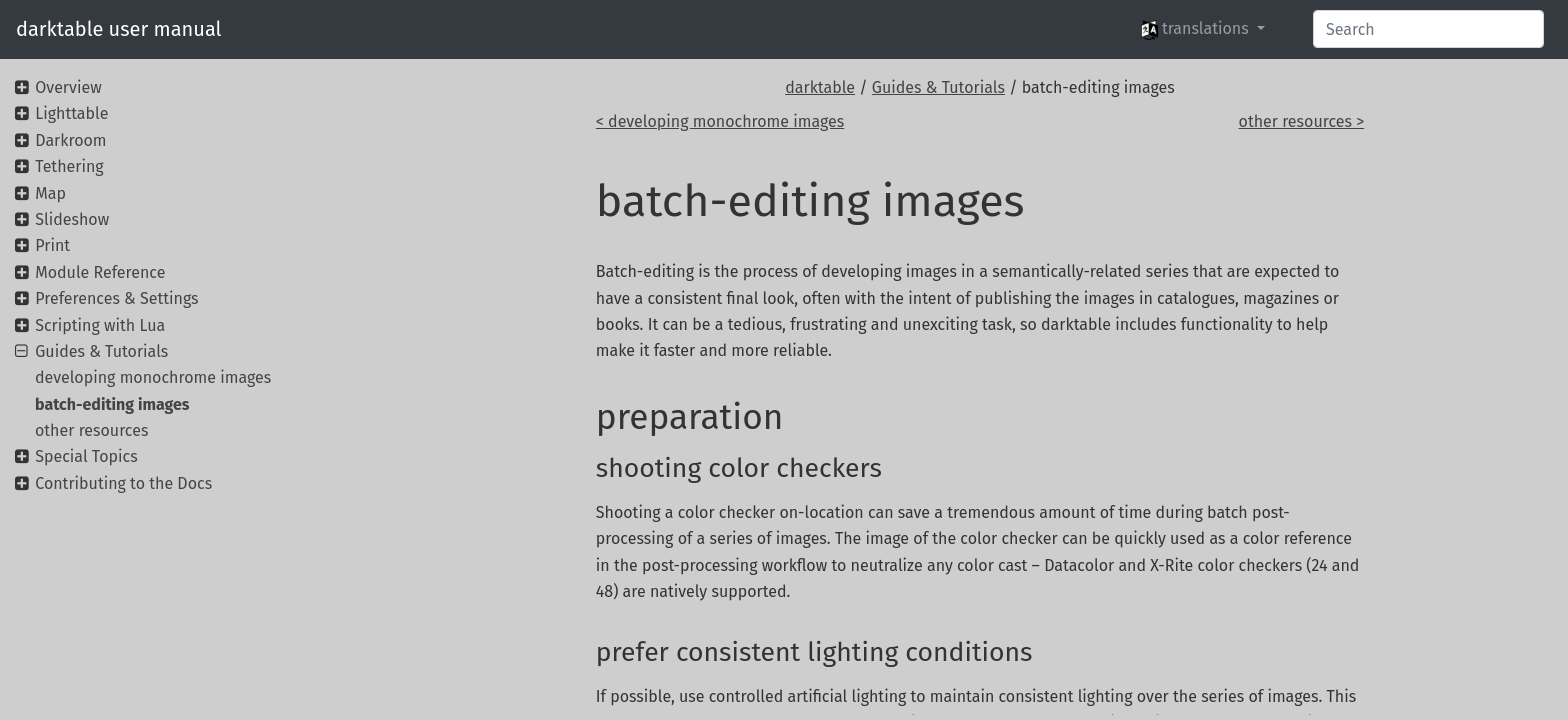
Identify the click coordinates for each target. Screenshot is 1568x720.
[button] (1203, 29)
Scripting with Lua (100, 325)
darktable (820, 87)
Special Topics (86, 456)
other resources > (1302, 121)
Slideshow (72, 219)
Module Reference (100, 272)
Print (52, 245)
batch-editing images (112, 404)
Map (50, 193)
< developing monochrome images (720, 121)
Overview (68, 87)
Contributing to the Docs (123, 483)
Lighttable (71, 113)
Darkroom (70, 140)
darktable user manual (118, 29)
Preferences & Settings (116, 298)
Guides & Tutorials (938, 87)
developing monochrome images (153, 377)
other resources (91, 430)
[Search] (1428, 29)
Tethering (69, 166)
